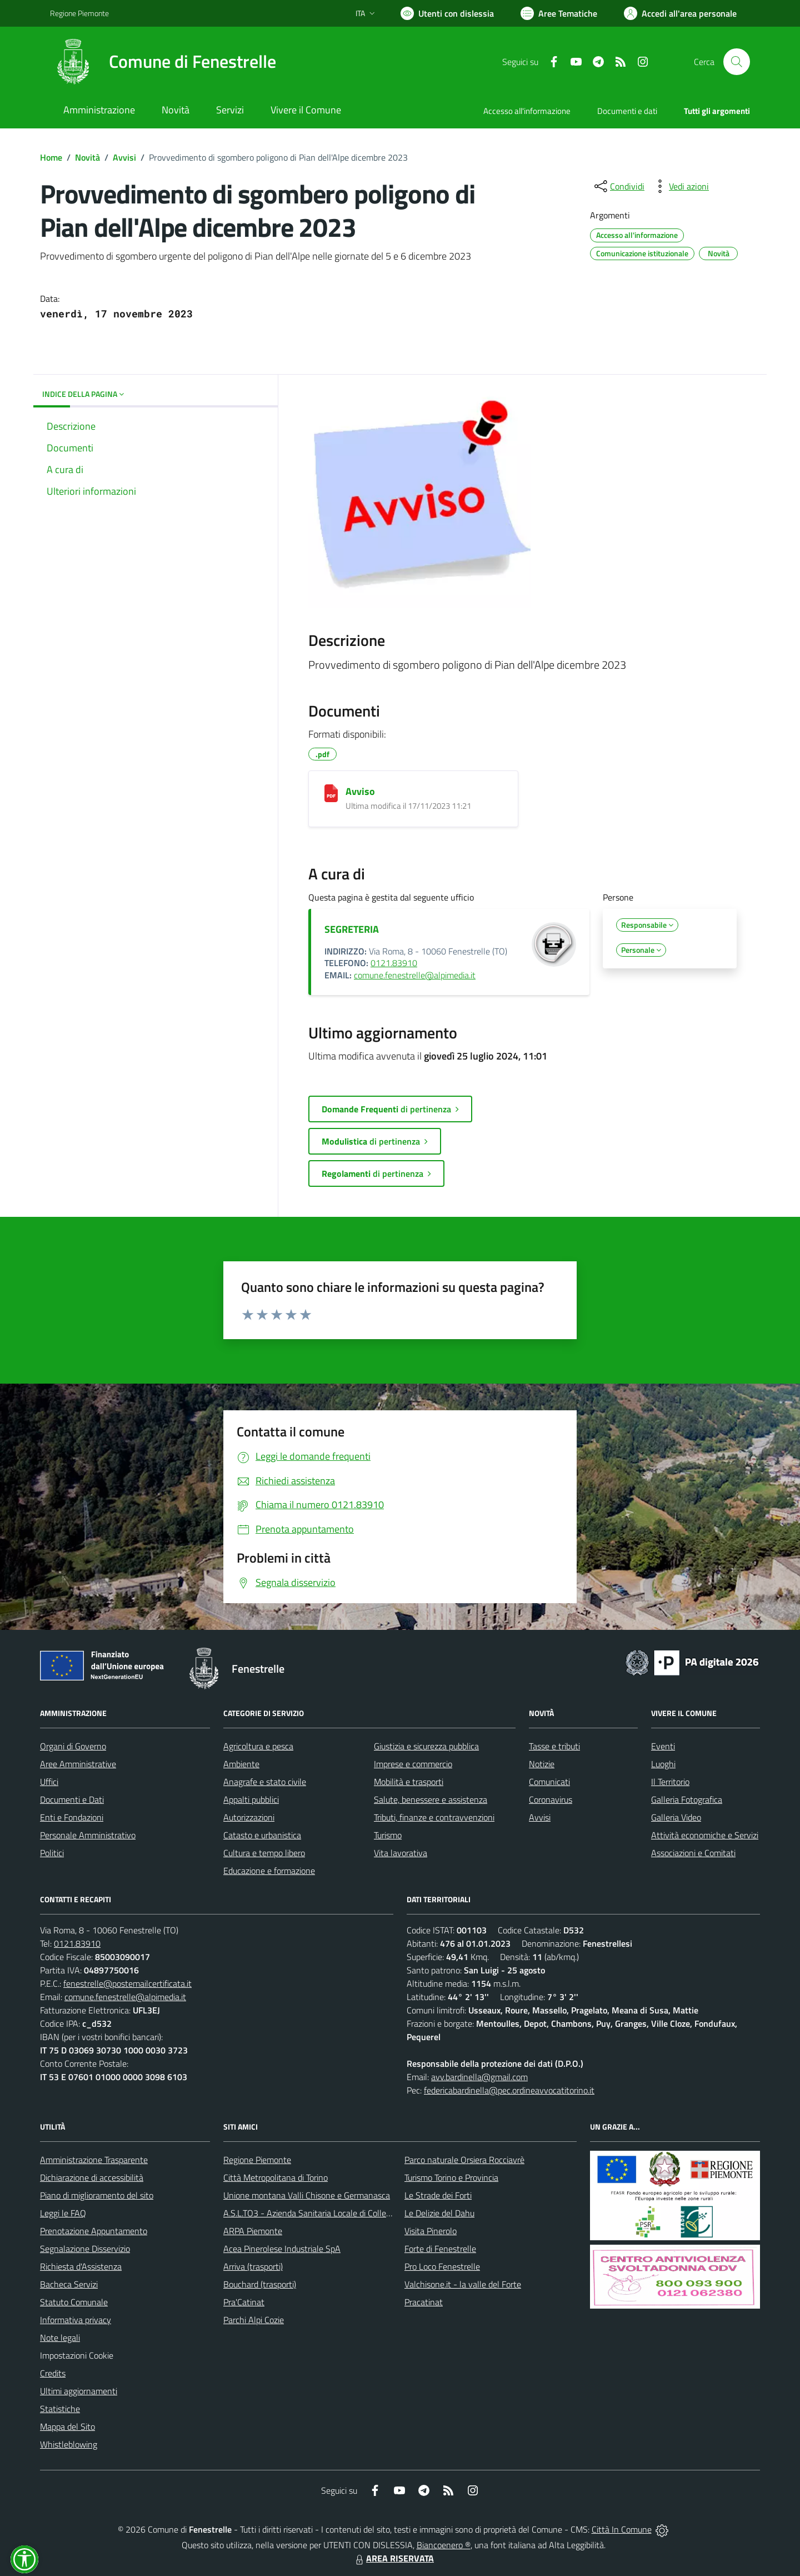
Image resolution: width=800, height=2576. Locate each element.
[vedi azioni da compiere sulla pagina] (680, 186)
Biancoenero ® (444, 2545)
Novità (87, 157)
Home (51, 157)
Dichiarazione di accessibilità (91, 2177)
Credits (53, 2373)
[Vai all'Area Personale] (680, 13)
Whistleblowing (68, 2444)
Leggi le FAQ (63, 2213)
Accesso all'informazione (527, 111)
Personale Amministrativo (88, 1835)
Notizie (541, 1764)
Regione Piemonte (257, 2159)
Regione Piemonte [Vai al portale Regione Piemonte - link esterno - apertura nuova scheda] (79, 13)
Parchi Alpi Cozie (253, 2319)
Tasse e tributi (554, 1746)
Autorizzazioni (248, 1817)
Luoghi (663, 1764)
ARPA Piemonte (252, 2230)
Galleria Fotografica (686, 1799)
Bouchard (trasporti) (259, 2284)
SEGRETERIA (351, 929)
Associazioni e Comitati (693, 1852)
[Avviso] (331, 793)
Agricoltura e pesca (258, 1746)
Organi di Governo (73, 1746)
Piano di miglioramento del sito (96, 2195)
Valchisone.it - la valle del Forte (462, 2284)
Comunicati (549, 1781)
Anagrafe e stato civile (264, 1781)
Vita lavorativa (400, 1852)
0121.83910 (394, 962)
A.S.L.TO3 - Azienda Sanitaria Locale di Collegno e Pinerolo (331, 2213)
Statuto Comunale (74, 2302)
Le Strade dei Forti (438, 2195)
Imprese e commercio (413, 1764)
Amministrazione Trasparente (94, 2159)
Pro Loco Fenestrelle (442, 2266)
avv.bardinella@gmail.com (479, 2076)
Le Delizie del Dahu (439, 2213)
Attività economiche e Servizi (704, 1835)
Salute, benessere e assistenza (430, 1799)
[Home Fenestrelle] (163, 61)
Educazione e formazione (269, 1870)
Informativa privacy (75, 2319)
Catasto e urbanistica (262, 1835)
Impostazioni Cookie (76, 2355)
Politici (52, 1852)
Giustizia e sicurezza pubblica (426, 1746)
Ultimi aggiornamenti (78, 2391)
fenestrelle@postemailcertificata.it (127, 1983)
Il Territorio (670, 1781)
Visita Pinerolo (430, 2230)
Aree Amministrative (78, 1764)
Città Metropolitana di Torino (275, 2177)
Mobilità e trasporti (408, 1781)
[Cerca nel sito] (736, 61)
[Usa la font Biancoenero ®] (447, 13)
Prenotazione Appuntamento (93, 2230)
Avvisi (124, 157)
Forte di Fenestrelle (440, 2248)
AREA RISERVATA (393, 2558)
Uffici (49, 1781)
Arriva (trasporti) (253, 2266)
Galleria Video (676, 1817)
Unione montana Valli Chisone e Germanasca (306, 2195)
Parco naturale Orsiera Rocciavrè (464, 2159)
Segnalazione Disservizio (85, 2248)
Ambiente (241, 1764)
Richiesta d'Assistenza (81, 2266)
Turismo (388, 1835)
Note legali (60, 2337)
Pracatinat (423, 2302)
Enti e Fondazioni (71, 1817)
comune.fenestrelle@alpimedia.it (415, 975)
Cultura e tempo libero (264, 1852)
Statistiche (60, 2408)
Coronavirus (550, 1799)
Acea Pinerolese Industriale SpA (282, 2248)
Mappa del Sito (67, 2426)
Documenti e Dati (72, 1799)
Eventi (663, 1746)
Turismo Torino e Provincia (451, 2177)
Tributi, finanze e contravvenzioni (434, 1817)
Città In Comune (622, 2529)
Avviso (360, 791)
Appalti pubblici (251, 1799)
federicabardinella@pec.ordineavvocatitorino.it (509, 2090)
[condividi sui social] (618, 186)
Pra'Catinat (243, 2302)
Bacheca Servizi (69, 2284)
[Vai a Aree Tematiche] (559, 13)
